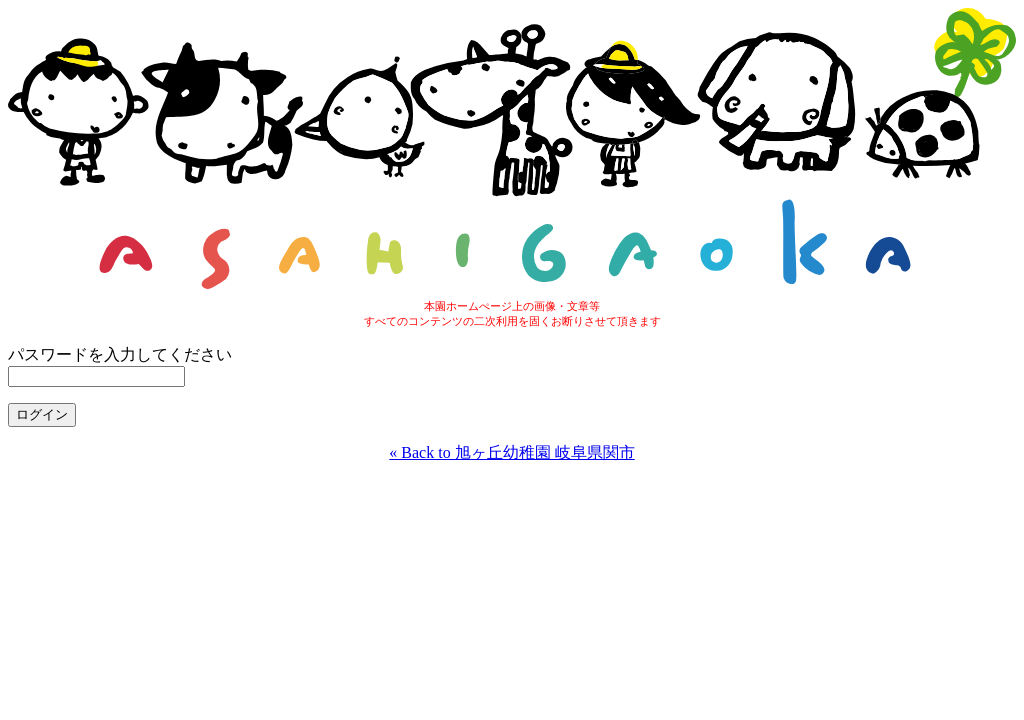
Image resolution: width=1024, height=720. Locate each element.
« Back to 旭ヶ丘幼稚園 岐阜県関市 (511, 452)
